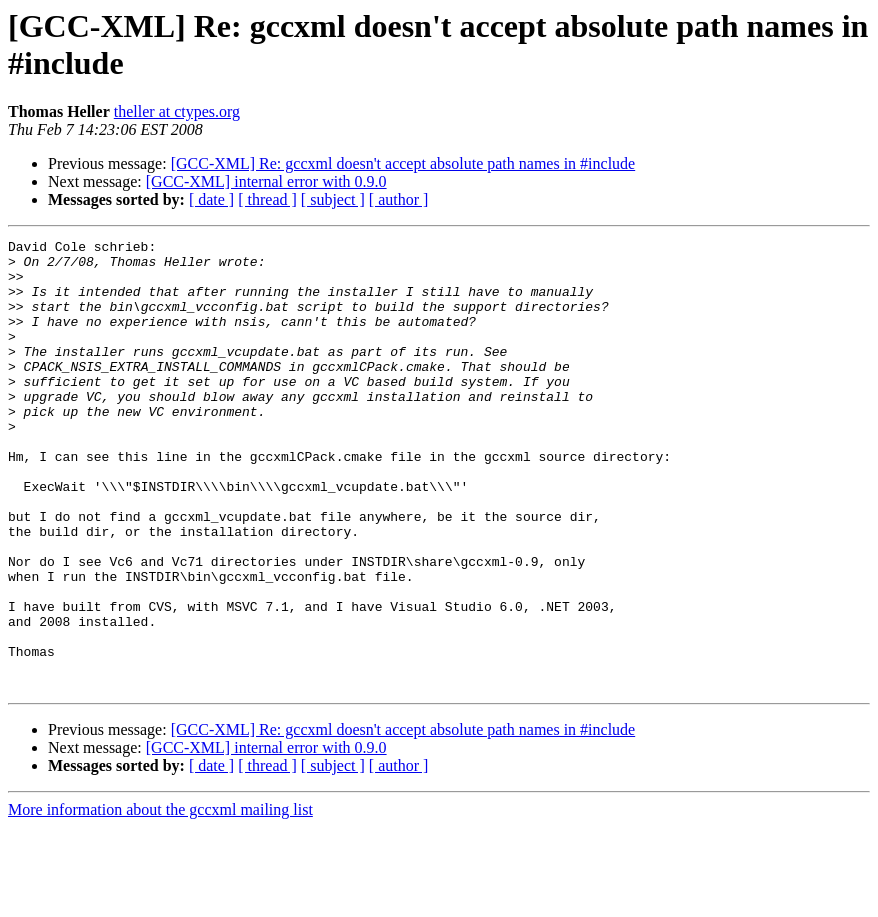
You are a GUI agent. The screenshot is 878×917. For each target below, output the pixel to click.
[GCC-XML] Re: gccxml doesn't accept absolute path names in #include (403, 163)
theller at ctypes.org (177, 111)
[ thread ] (267, 199)
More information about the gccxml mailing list (160, 899)
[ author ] (399, 199)
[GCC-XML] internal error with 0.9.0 (266, 181)
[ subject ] (333, 199)
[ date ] (211, 199)
